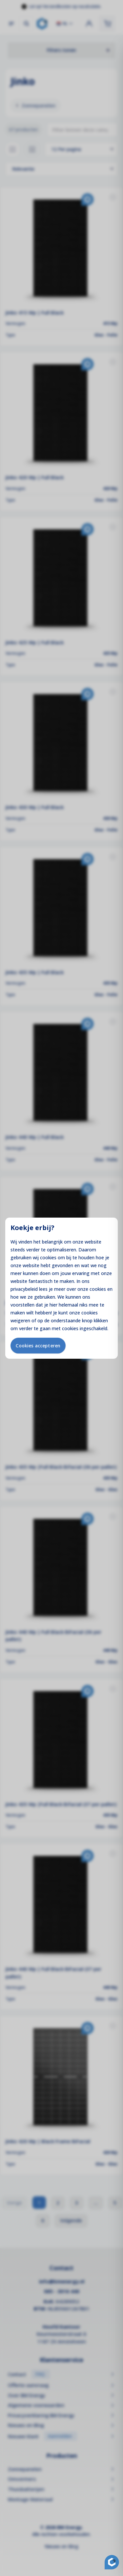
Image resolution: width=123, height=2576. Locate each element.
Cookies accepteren (38, 1345)
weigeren (20, 1320)
